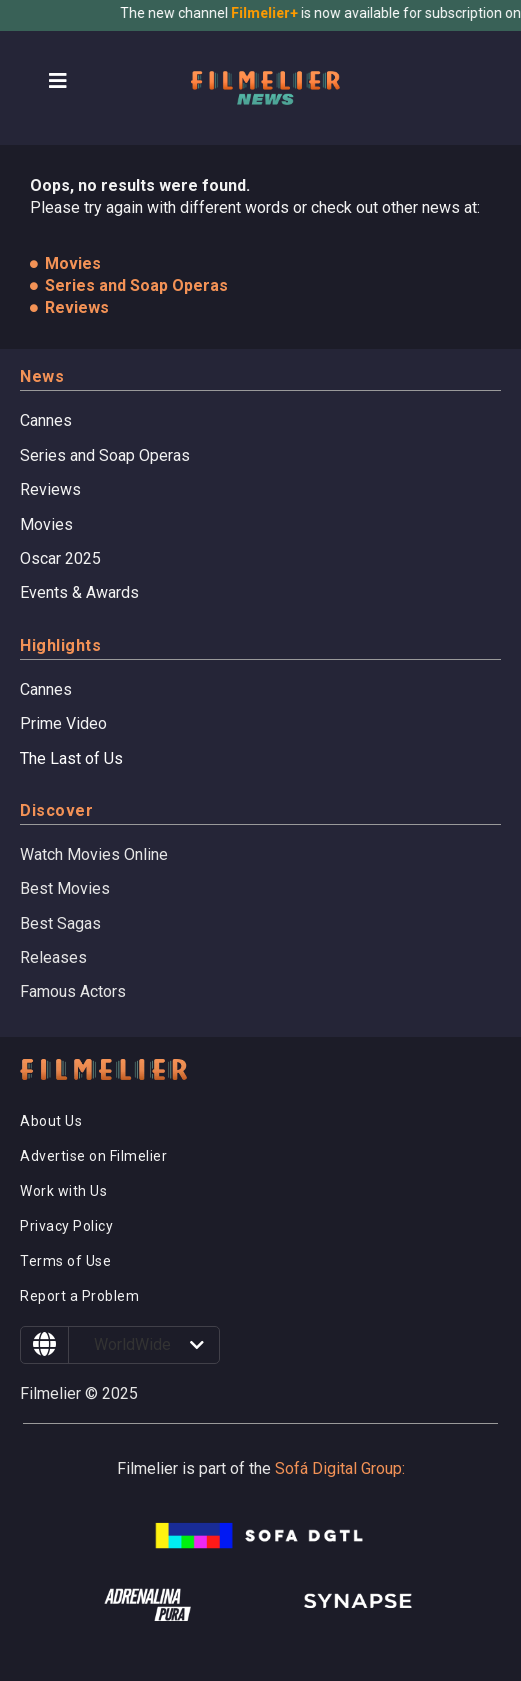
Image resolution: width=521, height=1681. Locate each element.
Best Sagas (60, 923)
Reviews (50, 489)
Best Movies (65, 888)
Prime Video (63, 723)
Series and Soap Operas (105, 455)
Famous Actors (73, 991)
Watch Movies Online (94, 854)
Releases (53, 957)
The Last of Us (71, 758)
